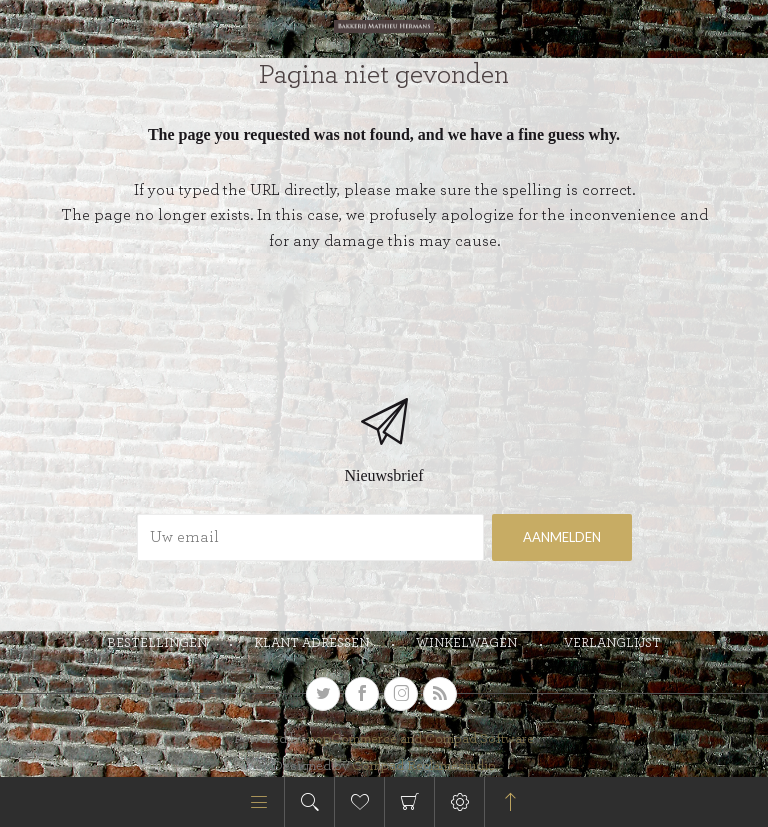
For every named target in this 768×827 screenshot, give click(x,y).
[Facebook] (362, 694)
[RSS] (440, 694)
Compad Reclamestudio (424, 766)
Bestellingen (157, 643)
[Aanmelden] (310, 537)
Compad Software (479, 739)
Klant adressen (311, 643)
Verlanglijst (612, 643)
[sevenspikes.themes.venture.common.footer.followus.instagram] (401, 694)
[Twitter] (323, 694)
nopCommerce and (366, 739)
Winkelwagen (409, 802)
